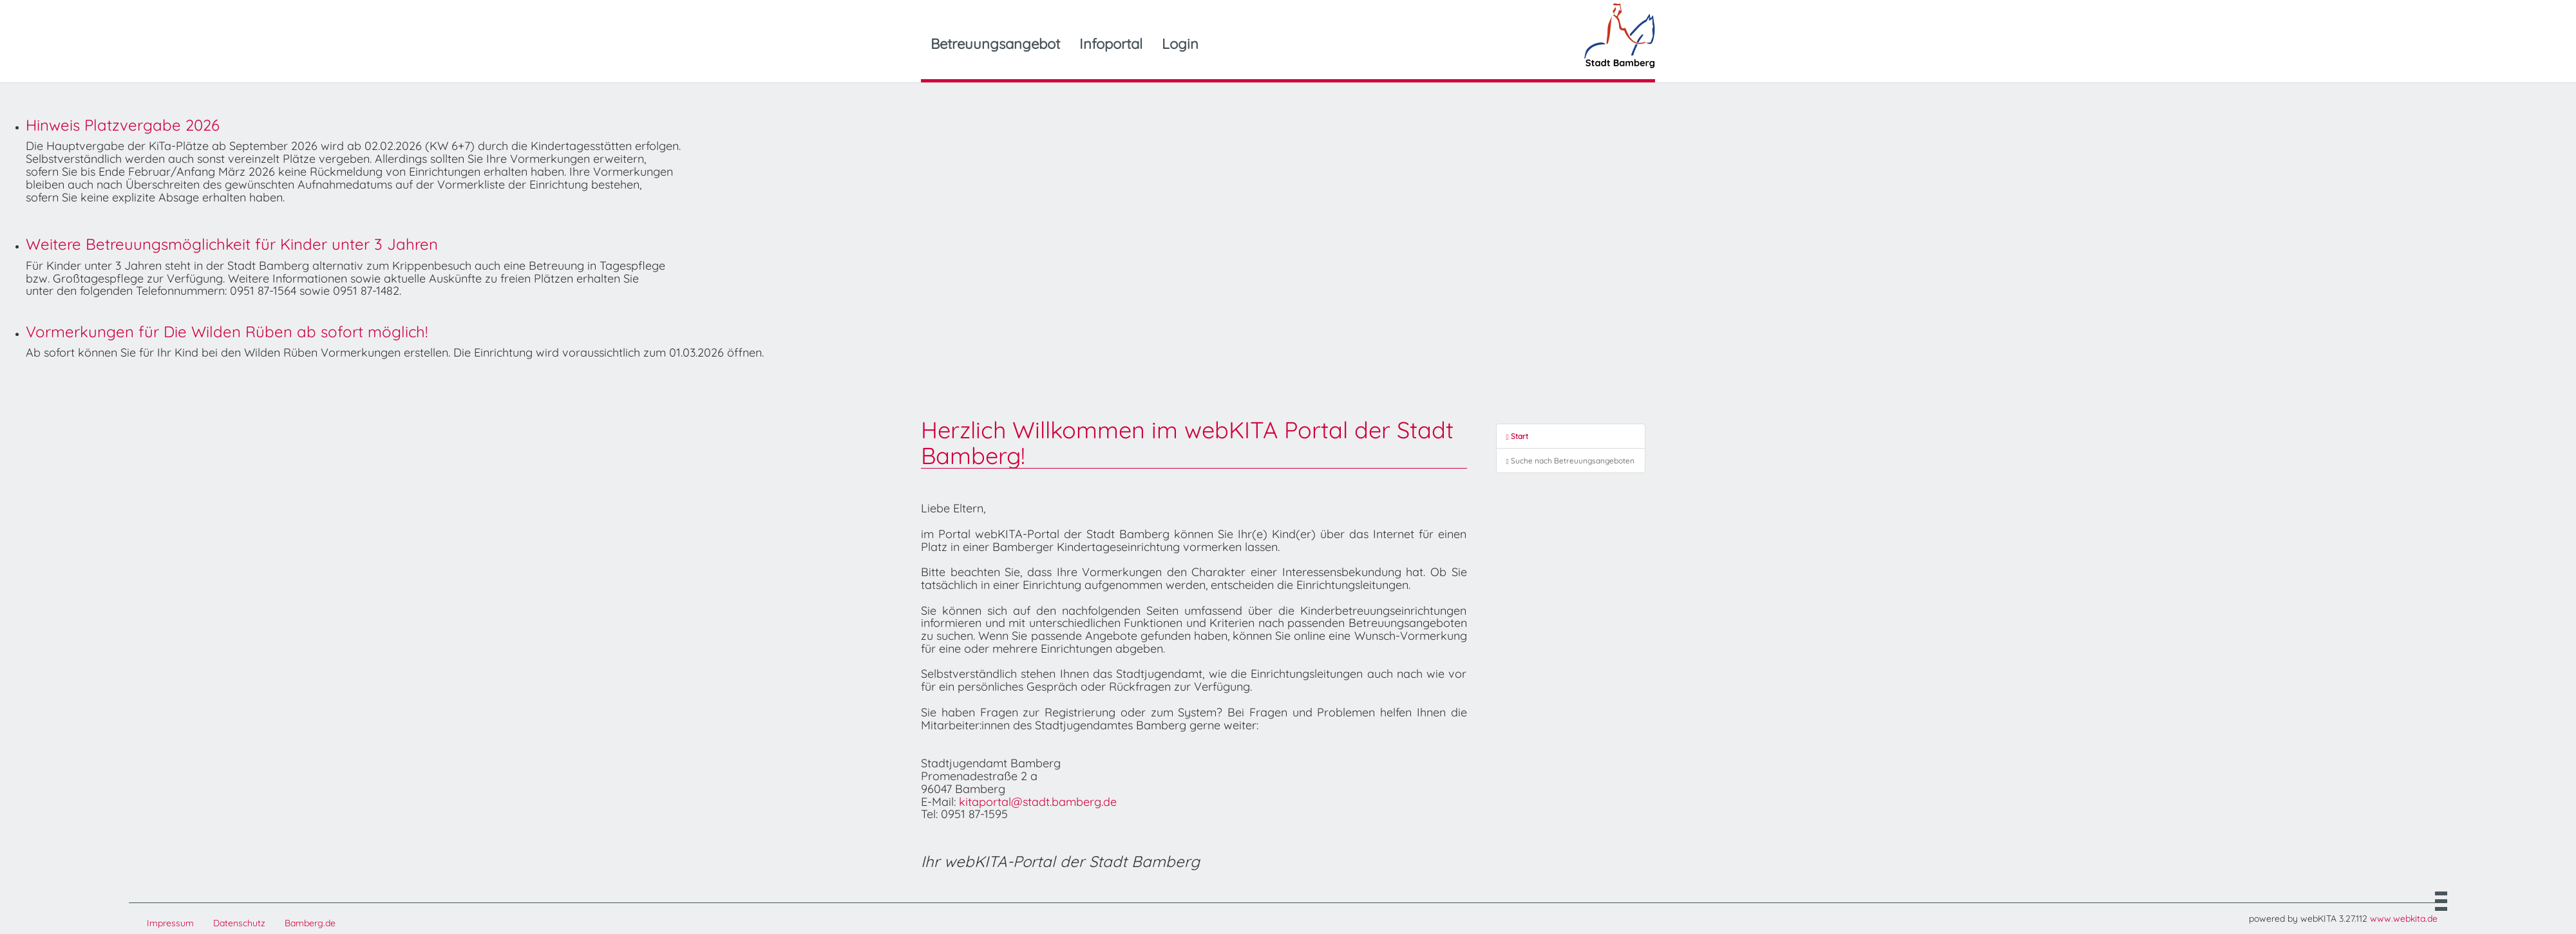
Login (1180, 44)
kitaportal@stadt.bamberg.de (1038, 801)
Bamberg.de (310, 923)
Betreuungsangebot (995, 44)
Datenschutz (239, 923)
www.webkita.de (2404, 918)
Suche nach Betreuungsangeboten (1570, 461)
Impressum (170, 923)
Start (1517, 436)
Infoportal (1110, 44)
